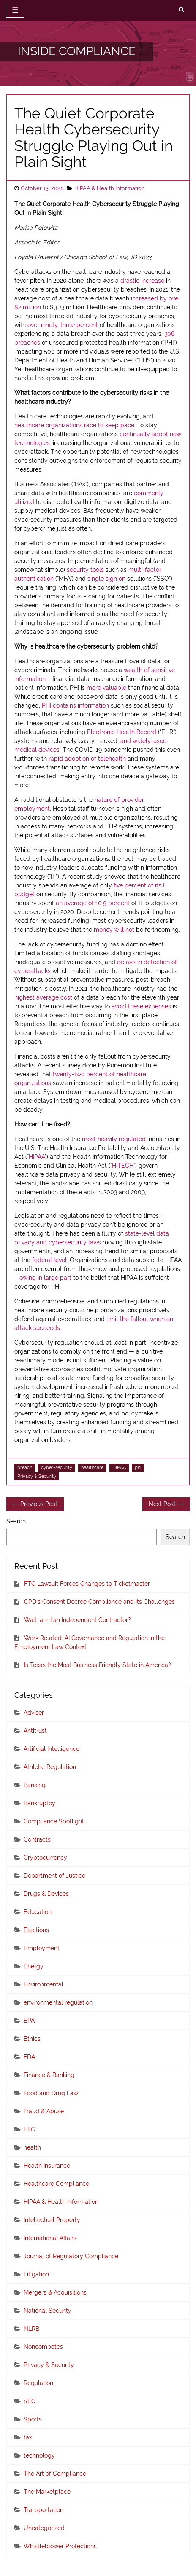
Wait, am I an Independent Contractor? (77, 1619)
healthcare (92, 1467)
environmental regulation (58, 2002)
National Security (47, 2310)
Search (16, 1521)
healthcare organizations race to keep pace (74, 425)
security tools (85, 569)
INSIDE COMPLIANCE (77, 51)
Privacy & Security (36, 1476)
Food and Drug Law (51, 2093)
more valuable (106, 687)
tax (28, 2437)
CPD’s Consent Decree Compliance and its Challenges (99, 1601)
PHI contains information (75, 705)
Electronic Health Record (121, 732)
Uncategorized (44, 2528)
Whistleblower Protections (60, 2546)
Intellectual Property (52, 2220)
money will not (114, 929)
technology (39, 2455)
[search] (181, 9)
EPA (29, 2020)
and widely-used (143, 740)
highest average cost (43, 997)
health (32, 2147)
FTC (29, 2129)
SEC (29, 2401)
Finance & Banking (49, 2075)
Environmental (43, 1984)
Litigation (36, 2274)
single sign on (106, 578)
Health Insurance (47, 2165)
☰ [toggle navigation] (15, 10)
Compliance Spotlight (54, 1821)
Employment (42, 1948)
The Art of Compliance (55, 2473)
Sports (33, 2419)
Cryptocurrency (45, 1857)
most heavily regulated (114, 1139)
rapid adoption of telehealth (87, 758)
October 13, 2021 (42, 188)
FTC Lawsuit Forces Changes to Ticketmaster (87, 1583)
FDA (29, 2056)
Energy (34, 1966)
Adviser (34, 1712)
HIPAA (37, 1156)
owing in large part (45, 1277)
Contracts (37, 1839)
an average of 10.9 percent (93, 903)
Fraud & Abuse (44, 2111)
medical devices (37, 749)
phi (138, 1467)
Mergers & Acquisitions (55, 2292)
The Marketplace (47, 2491)
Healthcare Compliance (56, 2183)
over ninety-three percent (62, 325)
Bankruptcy (39, 1803)
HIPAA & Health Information (109, 188)
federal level (49, 1260)
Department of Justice (54, 1875)
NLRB (31, 2328)
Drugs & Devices (46, 1893)
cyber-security (56, 1467)
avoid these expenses (141, 1006)
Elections (36, 1930)
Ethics (32, 2038)
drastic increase (142, 280)
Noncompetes (43, 2346)
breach (24, 1467)
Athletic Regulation (50, 1767)
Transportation (43, 2509)
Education (38, 1912)
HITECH (122, 1165)
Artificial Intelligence (51, 1748)
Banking (35, 1785)
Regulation (38, 2383)
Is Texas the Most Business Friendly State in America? (97, 1665)
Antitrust (35, 1730)
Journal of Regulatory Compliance (71, 2256)
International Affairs (50, 2238)
